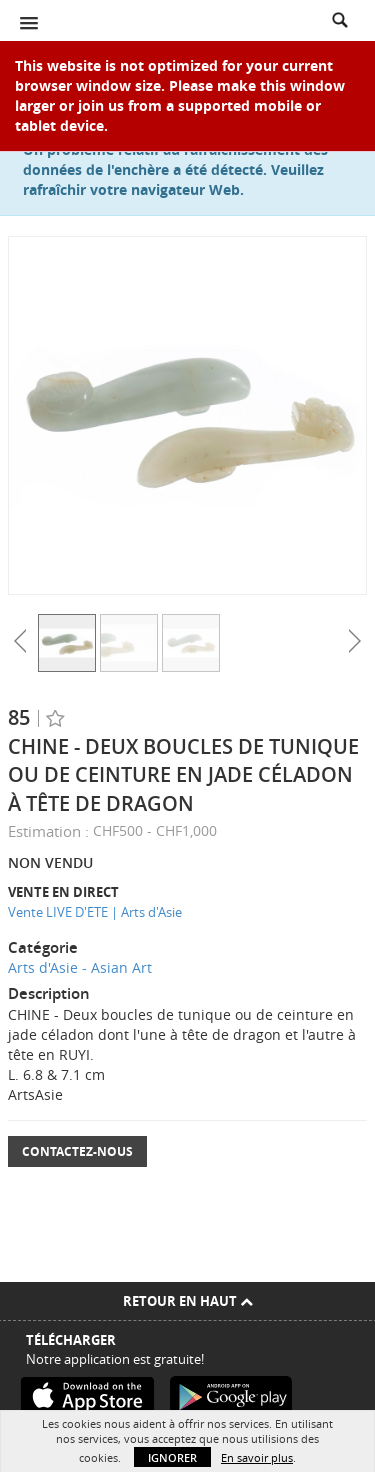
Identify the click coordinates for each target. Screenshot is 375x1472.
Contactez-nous (77, 1151)
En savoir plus (257, 1457)
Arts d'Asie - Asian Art (80, 967)
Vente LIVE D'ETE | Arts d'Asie (95, 912)
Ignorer (172, 1457)
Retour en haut (188, 1301)
